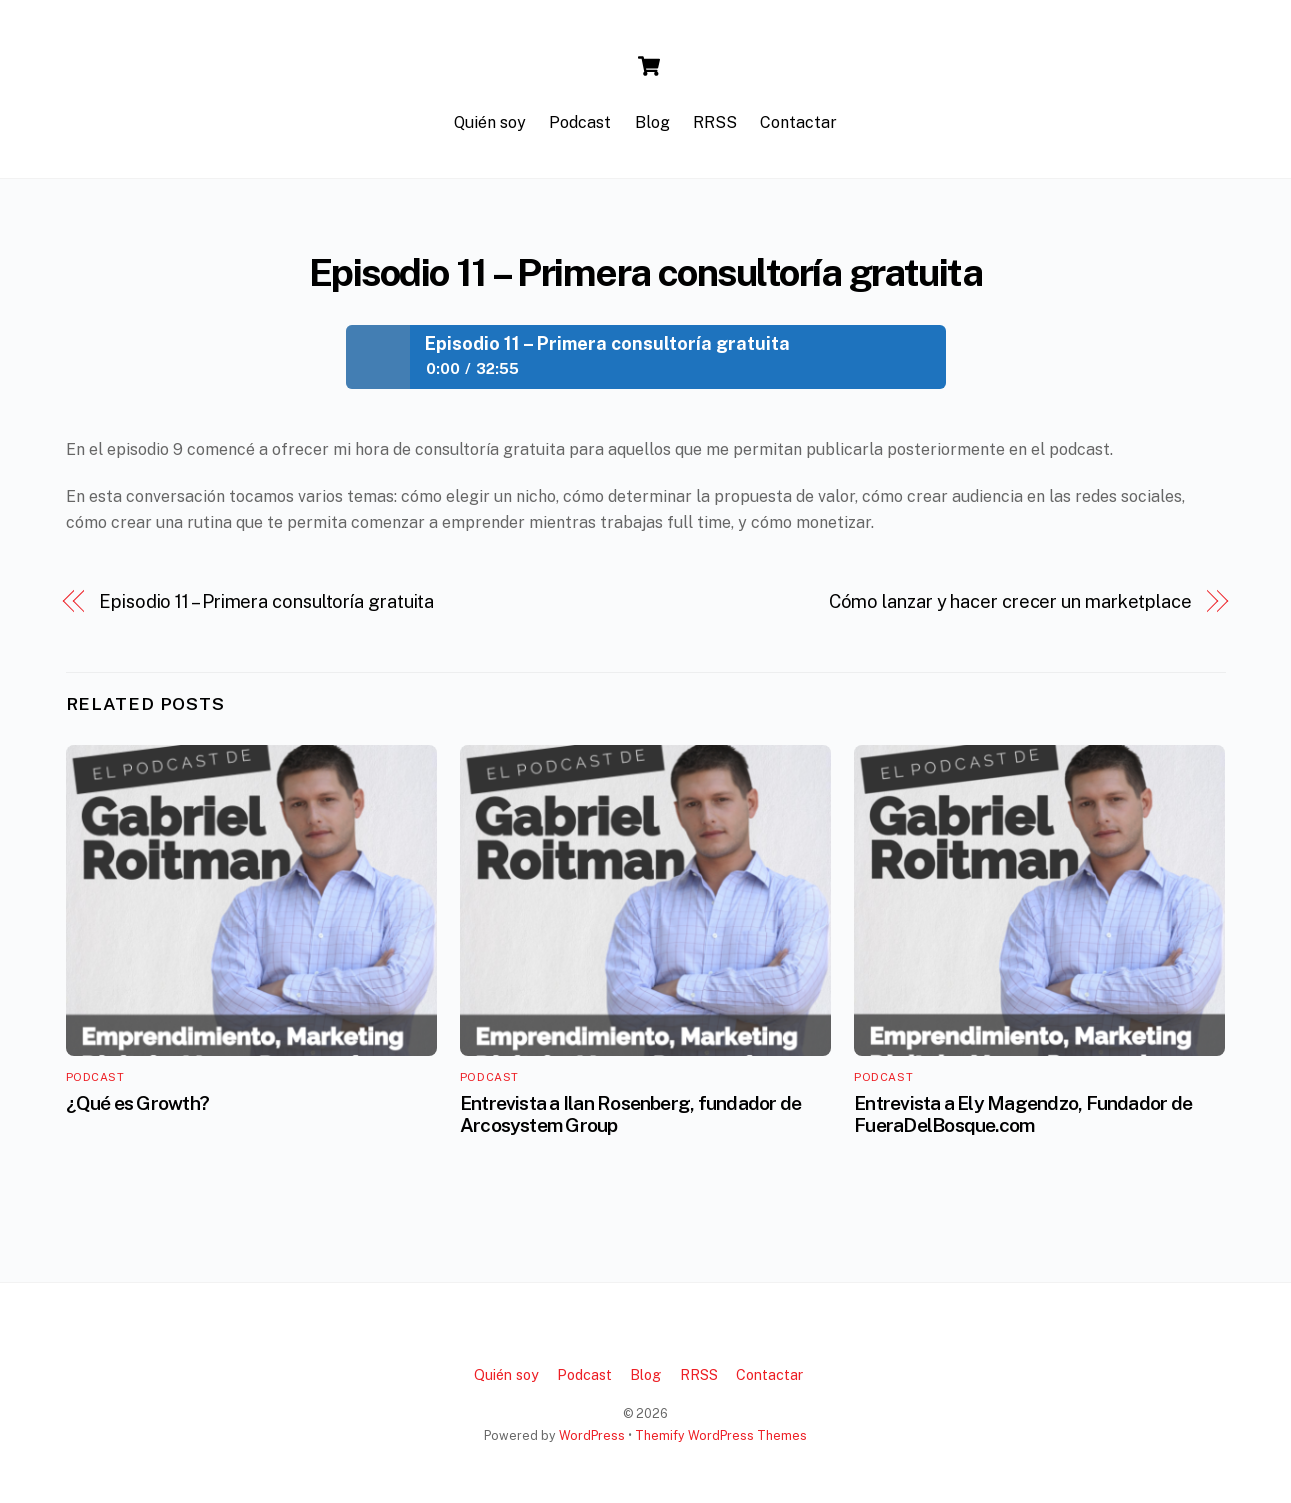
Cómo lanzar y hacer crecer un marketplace (1010, 601)
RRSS (715, 122)
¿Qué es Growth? (137, 1103)
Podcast (580, 122)
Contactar (798, 122)
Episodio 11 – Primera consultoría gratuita (646, 272)
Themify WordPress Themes (721, 1435)
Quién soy (490, 122)
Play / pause (378, 357)
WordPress (592, 1435)
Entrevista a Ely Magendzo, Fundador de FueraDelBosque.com (1023, 1114)
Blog (652, 122)
